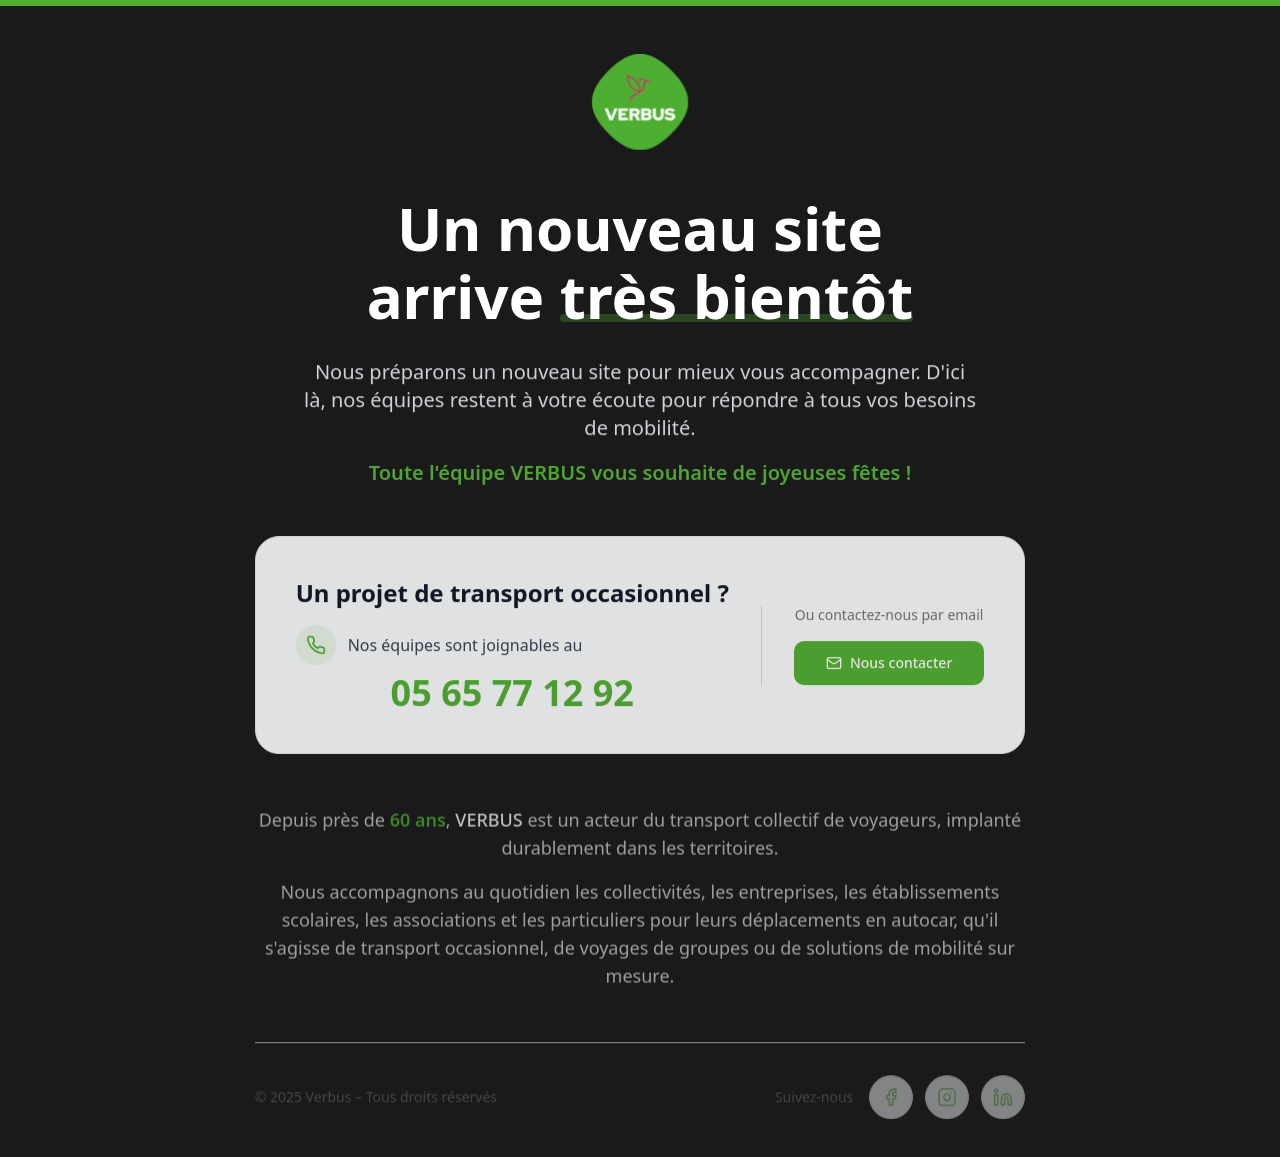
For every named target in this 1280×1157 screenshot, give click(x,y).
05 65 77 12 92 (512, 697)
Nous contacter (889, 666)
